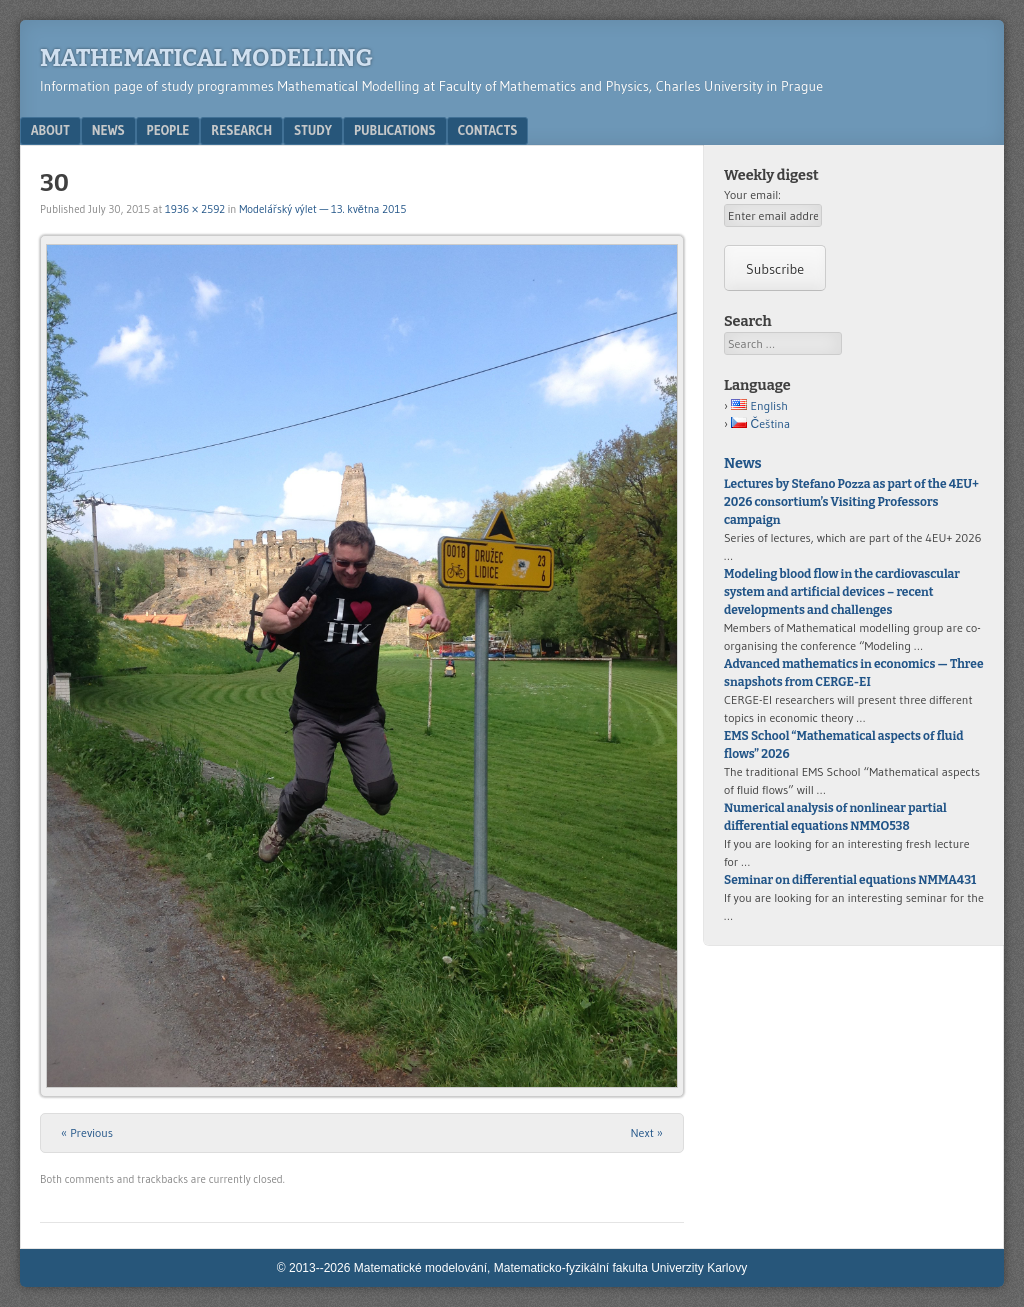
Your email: (752, 194)
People (168, 130)
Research (241, 130)
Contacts (488, 130)
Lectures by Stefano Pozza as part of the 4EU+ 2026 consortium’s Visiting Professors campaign (851, 502)
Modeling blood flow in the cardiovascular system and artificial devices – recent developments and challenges (842, 592)
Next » (646, 1132)
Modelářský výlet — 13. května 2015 (322, 209)
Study (313, 130)
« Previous (87, 1132)
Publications (395, 130)
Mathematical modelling (206, 58)
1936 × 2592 (195, 209)
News (108, 130)
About (50, 130)
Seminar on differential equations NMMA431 (850, 880)
